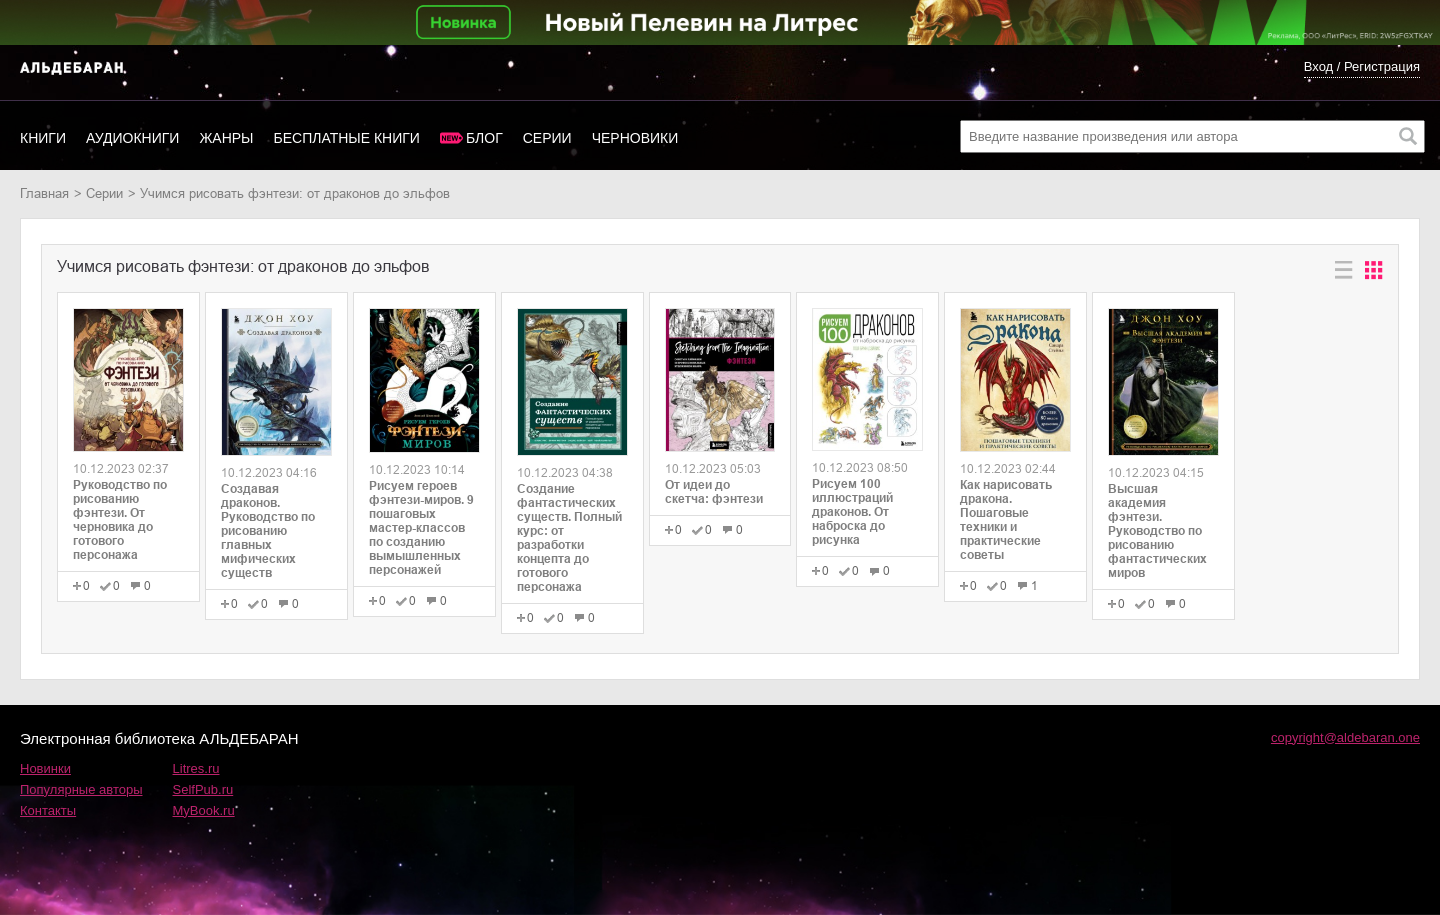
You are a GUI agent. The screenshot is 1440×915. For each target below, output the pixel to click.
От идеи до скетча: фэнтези (714, 492)
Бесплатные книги (347, 138)
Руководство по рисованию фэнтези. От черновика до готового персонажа (120, 520)
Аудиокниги (132, 138)
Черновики (635, 138)
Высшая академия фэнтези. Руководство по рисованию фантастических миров (1157, 531)
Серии (547, 138)
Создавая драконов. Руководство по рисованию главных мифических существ (268, 531)
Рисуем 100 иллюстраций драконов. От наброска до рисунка (852, 512)
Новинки (45, 768)
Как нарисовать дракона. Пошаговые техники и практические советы (1006, 520)
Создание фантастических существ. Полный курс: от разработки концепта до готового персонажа (569, 538)
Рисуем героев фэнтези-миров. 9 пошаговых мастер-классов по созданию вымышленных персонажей (421, 528)
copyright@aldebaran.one (1345, 737)
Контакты (48, 810)
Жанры (226, 138)
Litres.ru (196, 768)
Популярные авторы (81, 789)
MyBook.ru (204, 810)
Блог (484, 138)
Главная (44, 193)
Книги (43, 138)
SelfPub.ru (203, 789)
